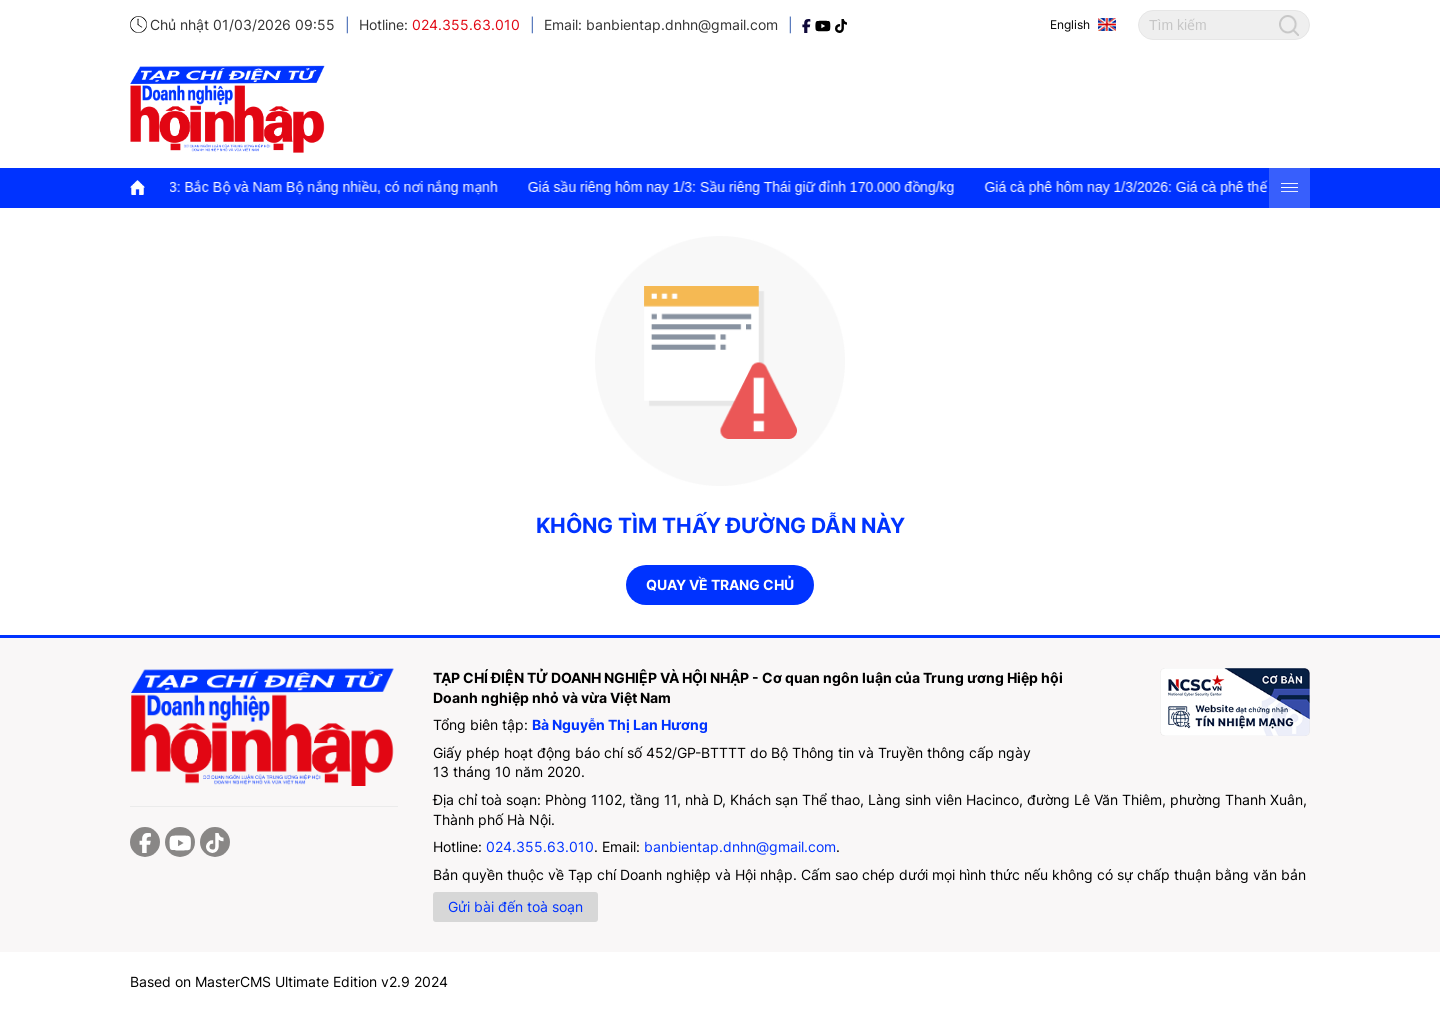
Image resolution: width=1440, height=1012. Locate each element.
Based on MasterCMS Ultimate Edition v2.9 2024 (289, 981)
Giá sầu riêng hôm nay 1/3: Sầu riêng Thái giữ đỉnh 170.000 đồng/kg (751, 187)
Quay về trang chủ (720, 584)
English (1070, 24)
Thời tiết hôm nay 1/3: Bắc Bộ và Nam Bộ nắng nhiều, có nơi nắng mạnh (281, 187)
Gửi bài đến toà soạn (515, 906)
